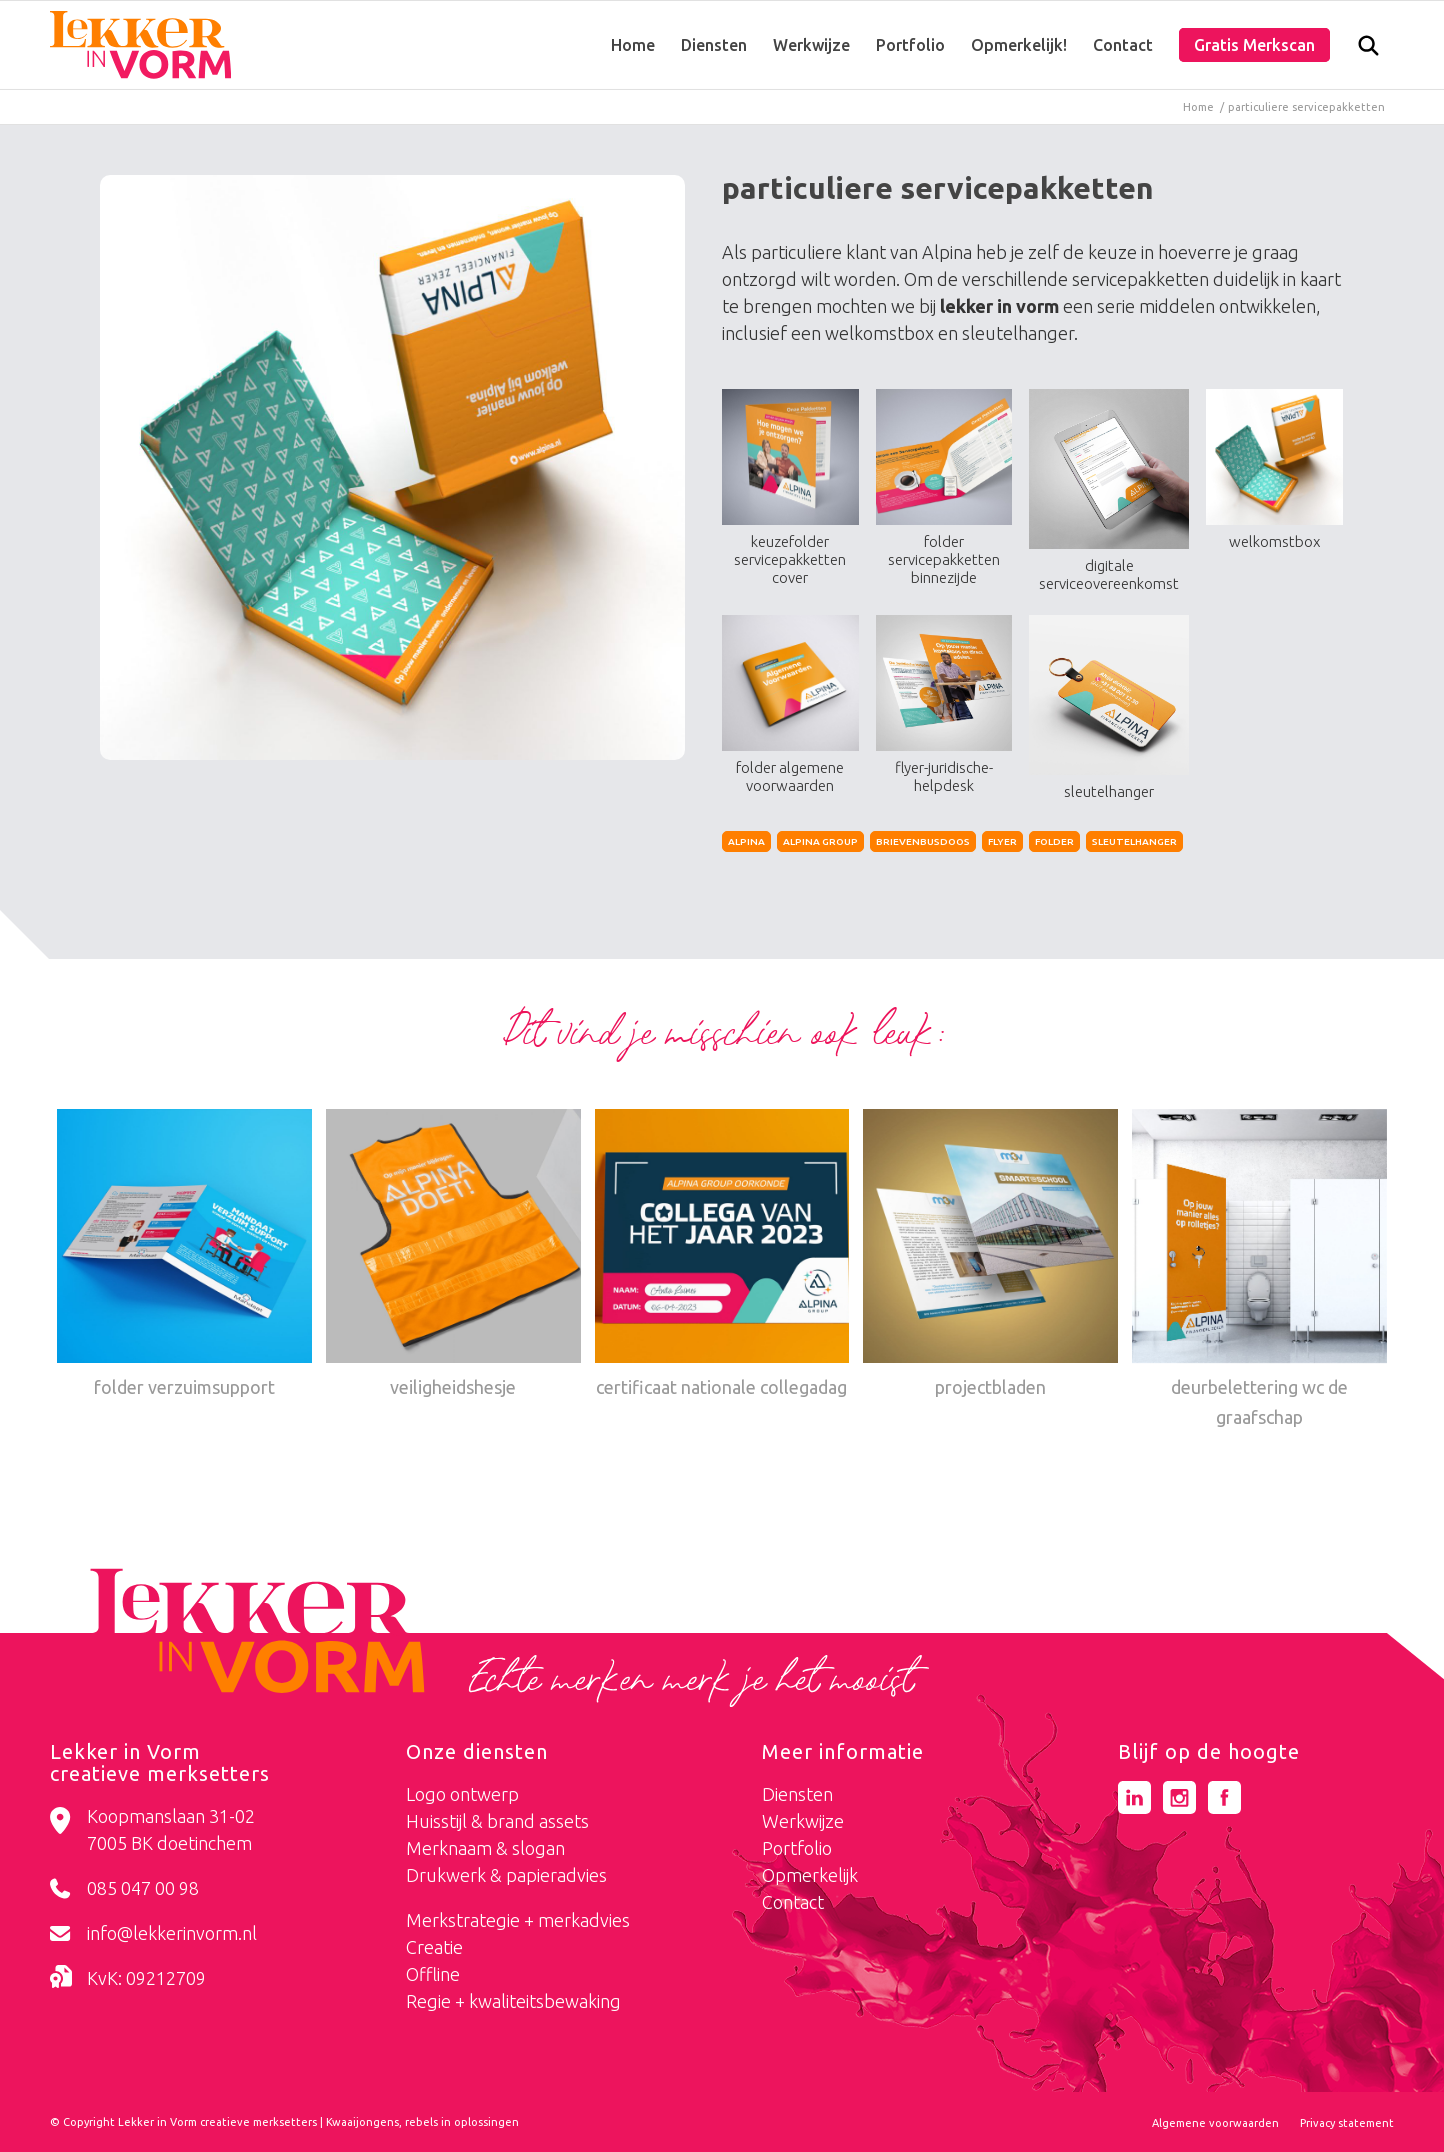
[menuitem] (633, 45)
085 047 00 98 (143, 1888)
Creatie (434, 1947)
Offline (433, 1974)
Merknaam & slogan (485, 1848)
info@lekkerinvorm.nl (172, 1933)
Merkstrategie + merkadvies (518, 1920)
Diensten (797, 1794)
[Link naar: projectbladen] (990, 1256)
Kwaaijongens (362, 2122)
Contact (793, 1902)
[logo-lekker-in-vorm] (140, 45)
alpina (746, 841)
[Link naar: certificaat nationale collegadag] (722, 1256)
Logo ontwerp (462, 1794)
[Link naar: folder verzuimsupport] (184, 1256)
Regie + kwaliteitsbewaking (513, 2001)
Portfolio (797, 1848)
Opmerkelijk (810, 1875)
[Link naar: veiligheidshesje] (453, 1256)
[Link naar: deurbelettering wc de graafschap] (1259, 1271)
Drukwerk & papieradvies (506, 1875)
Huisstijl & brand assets (497, 1821)
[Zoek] (1368, 50)
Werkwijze (803, 1821)
